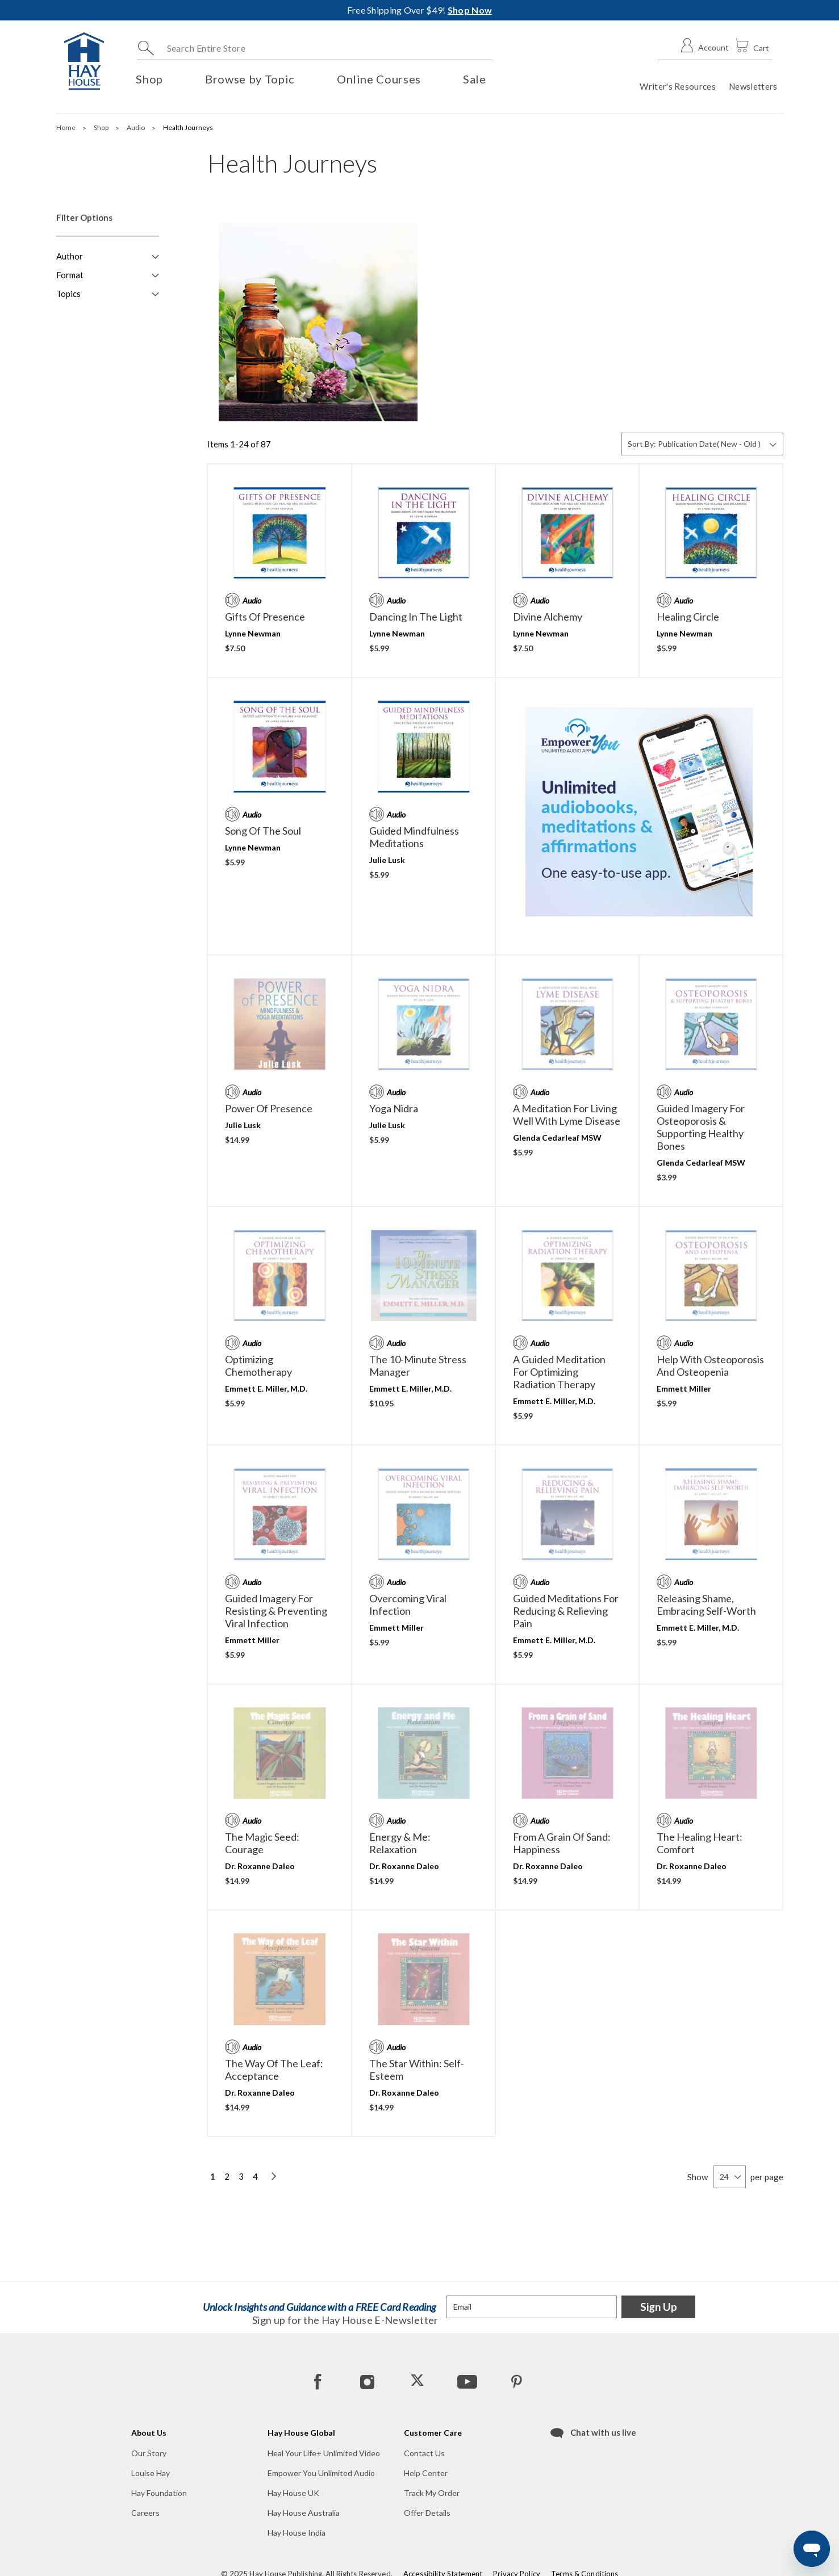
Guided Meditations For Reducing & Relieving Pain (566, 1611)
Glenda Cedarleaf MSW (557, 1137)
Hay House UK (293, 2493)
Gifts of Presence (265, 616)
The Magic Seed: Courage (262, 1843)
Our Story (148, 2453)
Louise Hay (150, 2473)
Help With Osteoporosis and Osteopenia (710, 1365)
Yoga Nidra (393, 1108)
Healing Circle (688, 616)
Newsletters (753, 86)
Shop (102, 127)
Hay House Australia (304, 2513)
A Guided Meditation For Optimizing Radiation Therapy (559, 1371)
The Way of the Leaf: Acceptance (274, 2069)
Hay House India (296, 2532)
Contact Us (424, 2453)
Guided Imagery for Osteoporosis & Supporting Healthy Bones (701, 1127)
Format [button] (70, 275)
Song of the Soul (263, 830)
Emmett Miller (684, 1388)
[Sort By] (702, 444)
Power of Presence (268, 1108)
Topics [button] (68, 293)
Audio (136, 127)
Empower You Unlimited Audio (321, 2473)
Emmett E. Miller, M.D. (266, 1388)
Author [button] (69, 256)
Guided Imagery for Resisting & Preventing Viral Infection (276, 1611)
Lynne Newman (253, 633)
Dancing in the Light (415, 616)
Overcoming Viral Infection (407, 1604)
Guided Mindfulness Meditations (414, 836)
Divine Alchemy (547, 616)
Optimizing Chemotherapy (258, 1365)
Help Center (426, 2473)
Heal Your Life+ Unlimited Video (324, 2453)
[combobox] (314, 48)
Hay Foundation (159, 2493)
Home (66, 127)
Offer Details (427, 2513)
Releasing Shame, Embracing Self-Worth (706, 1604)
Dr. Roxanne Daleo (260, 1866)
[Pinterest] (516, 2381)
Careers (145, 2513)
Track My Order (432, 2493)
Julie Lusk (387, 860)
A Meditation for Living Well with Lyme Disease (566, 1114)
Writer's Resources (677, 86)
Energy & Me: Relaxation (400, 1843)
